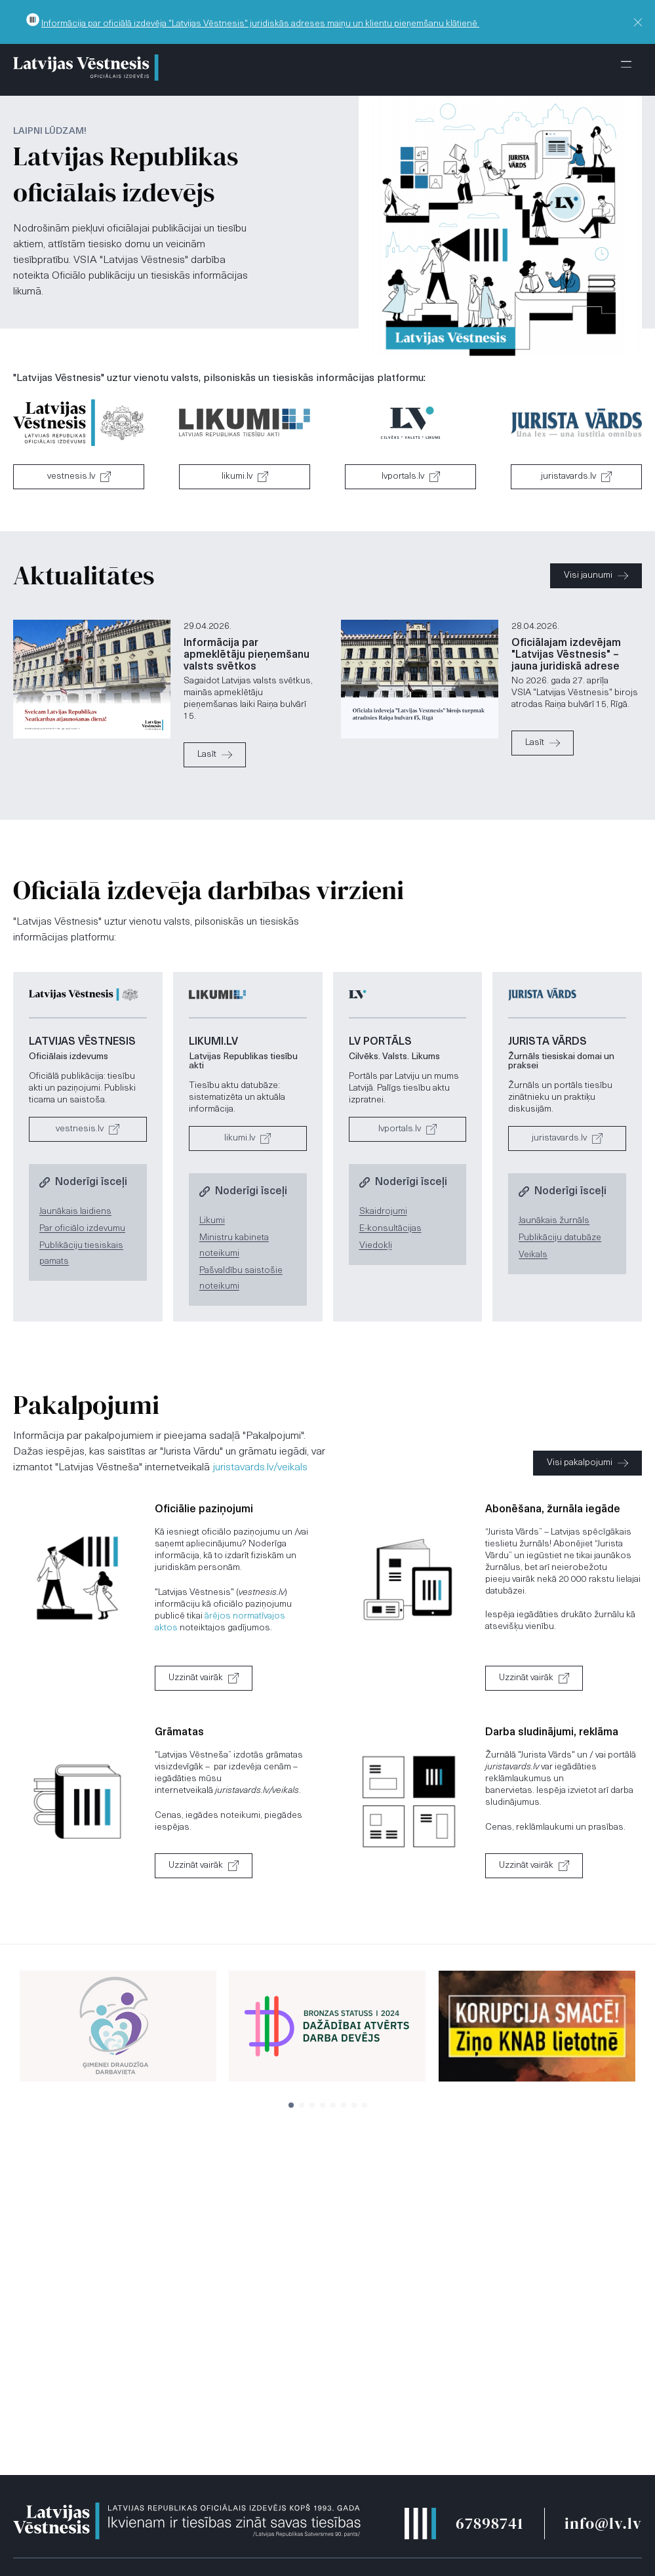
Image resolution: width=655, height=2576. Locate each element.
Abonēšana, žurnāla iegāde (552, 1509)
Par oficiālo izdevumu (82, 1229)
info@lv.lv (603, 2523)
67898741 (489, 2523)
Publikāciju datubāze (560, 1238)
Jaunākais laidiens (75, 1212)
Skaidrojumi (383, 1212)
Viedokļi (375, 1246)
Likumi (212, 1221)
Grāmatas (179, 1732)
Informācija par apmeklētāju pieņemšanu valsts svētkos (246, 655)
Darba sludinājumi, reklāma (551, 1732)
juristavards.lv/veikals (260, 1467)
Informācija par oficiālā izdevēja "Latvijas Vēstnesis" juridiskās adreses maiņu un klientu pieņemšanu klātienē (260, 24)
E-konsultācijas (390, 1229)
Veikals (533, 1255)
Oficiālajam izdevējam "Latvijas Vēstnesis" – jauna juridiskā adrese (566, 655)
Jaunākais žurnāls (554, 1221)
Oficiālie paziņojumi (204, 1509)
